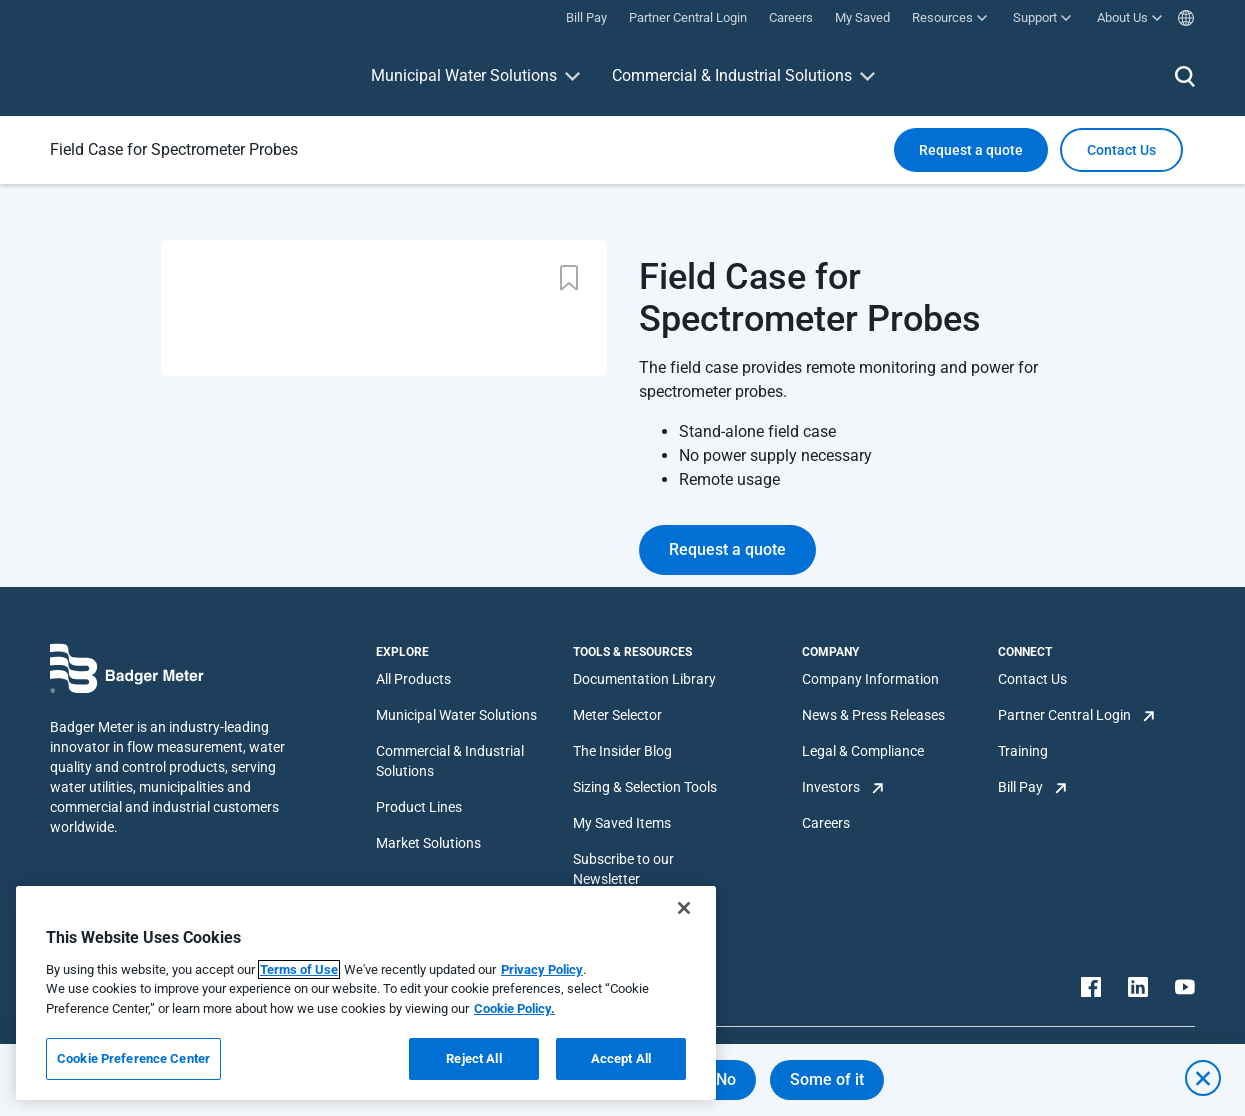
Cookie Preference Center (133, 1058)
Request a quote (971, 150)
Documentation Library (644, 679)
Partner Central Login (1064, 715)
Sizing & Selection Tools (645, 787)
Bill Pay (1020, 787)
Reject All (473, 1058)
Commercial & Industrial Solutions (732, 75)
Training (1023, 751)
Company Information (870, 679)
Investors (831, 787)
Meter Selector (617, 715)
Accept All (621, 1058)
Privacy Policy (542, 969)
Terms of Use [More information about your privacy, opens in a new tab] (299, 969)
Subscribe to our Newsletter (623, 869)
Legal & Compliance (863, 751)
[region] (366, 993)
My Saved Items (622, 823)
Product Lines (419, 807)
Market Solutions (428, 843)
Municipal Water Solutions (464, 75)
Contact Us (1032, 679)
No (726, 1079)
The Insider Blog (622, 751)
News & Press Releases (873, 715)
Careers (826, 823)
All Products (413, 679)
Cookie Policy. (514, 1008)
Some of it (827, 1079)
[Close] (684, 908)
